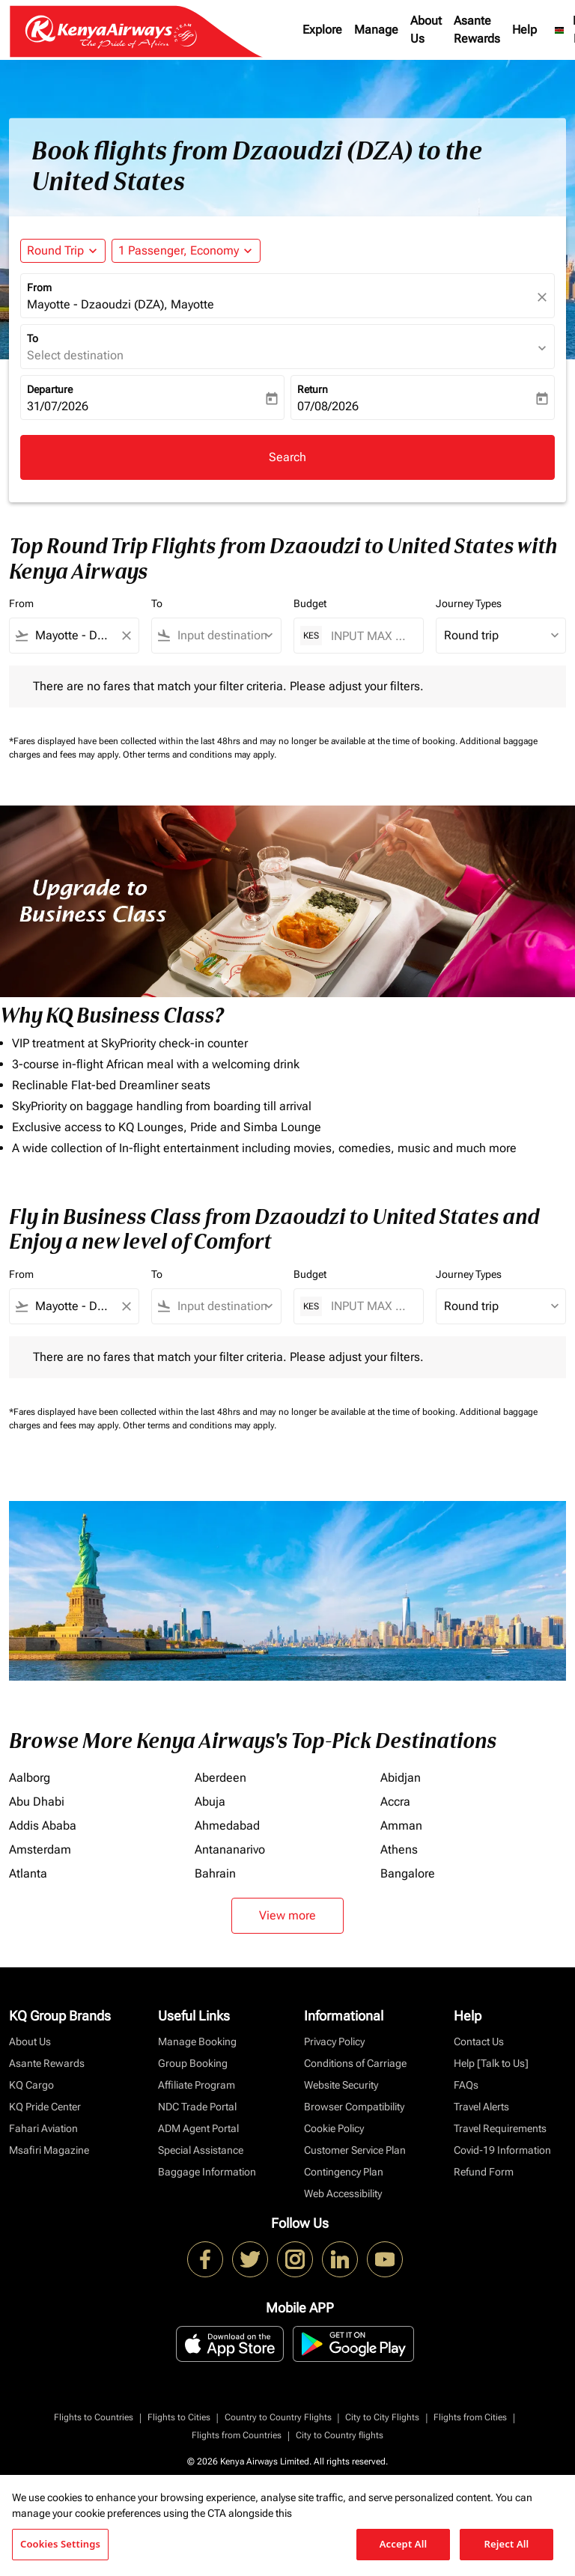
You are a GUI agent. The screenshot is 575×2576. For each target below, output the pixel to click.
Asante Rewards (477, 29)
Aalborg (29, 1777)
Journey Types (469, 603)
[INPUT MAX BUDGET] (369, 636)
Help (524, 29)
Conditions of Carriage (355, 2063)
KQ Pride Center (45, 2107)
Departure (50, 389)
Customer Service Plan (355, 2150)
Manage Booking (197, 2041)
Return (312, 389)
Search (287, 457)
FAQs (466, 2085)
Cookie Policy (334, 2128)
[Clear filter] (126, 635)
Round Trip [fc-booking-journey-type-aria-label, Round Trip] (55, 250)
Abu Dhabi (36, 1801)
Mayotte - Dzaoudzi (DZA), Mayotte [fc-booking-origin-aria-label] (120, 304)
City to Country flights (339, 2435)
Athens (399, 1849)
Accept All (404, 2544)
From (39, 287)
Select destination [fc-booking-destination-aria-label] (75, 355)
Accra (395, 1801)
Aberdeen (220, 1777)
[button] (186, 251)
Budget (309, 603)
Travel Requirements (500, 2128)
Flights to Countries (93, 2417)
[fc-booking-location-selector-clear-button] (544, 297)
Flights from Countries (237, 2435)
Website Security (341, 2085)
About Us (426, 29)
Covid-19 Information (502, 2150)
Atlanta (28, 1873)
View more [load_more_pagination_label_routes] (287, 1915)
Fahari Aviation (43, 2128)
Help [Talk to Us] (491, 2063)
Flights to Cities (178, 2417)
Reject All (506, 2544)
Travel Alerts (481, 2107)
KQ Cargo (31, 2085)
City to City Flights (382, 2417)
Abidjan (400, 1777)
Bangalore (407, 1873)
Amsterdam (40, 1849)
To (32, 338)
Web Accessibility (343, 2193)
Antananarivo (230, 1849)
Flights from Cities (470, 2417)
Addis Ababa (42, 1825)
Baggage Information (207, 2172)
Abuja (210, 1801)
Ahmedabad (227, 1825)
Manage (376, 29)
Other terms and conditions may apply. (199, 754)
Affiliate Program (196, 2085)
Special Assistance (200, 2150)
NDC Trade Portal (197, 2107)
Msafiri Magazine (49, 2150)
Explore (322, 29)
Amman (401, 1825)
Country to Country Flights (278, 2417)
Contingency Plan (343, 2172)
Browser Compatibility (354, 2107)
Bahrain (215, 1873)
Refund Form (484, 2172)
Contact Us (479, 2041)
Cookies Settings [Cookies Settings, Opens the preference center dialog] (60, 2544)
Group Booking (193, 2063)
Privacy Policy (334, 2041)
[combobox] (74, 636)
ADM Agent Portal (198, 2128)
